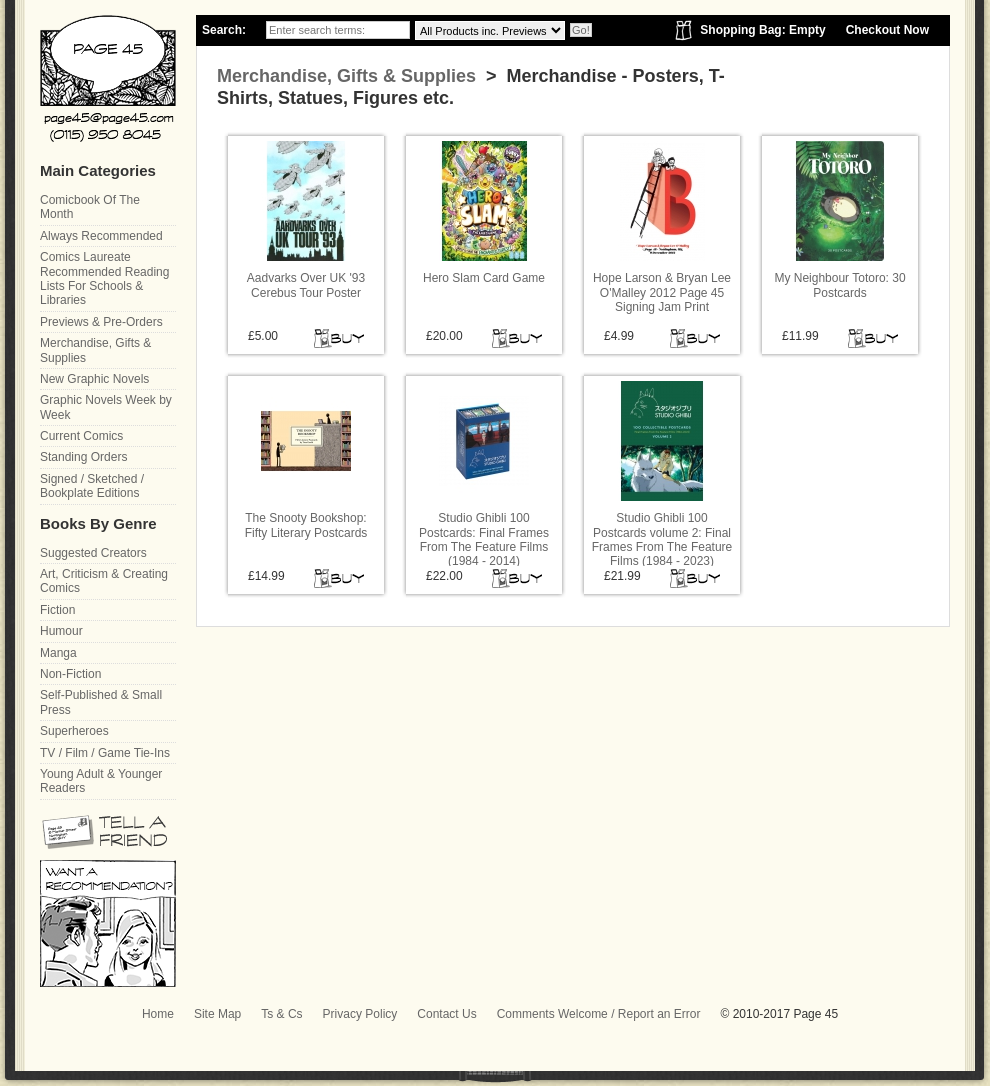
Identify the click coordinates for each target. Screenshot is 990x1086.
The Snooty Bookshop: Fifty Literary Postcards (306, 525)
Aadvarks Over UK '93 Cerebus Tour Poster (306, 285)
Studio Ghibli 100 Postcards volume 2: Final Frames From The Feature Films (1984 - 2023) (662, 539)
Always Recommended (101, 236)
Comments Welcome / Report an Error (599, 1014)
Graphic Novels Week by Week (106, 407)
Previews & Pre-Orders (101, 322)
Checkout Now (887, 30)
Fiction (57, 610)
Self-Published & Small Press (101, 702)
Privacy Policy (360, 1014)
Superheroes (74, 731)
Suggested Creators (93, 553)
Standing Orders (83, 457)
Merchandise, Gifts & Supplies (346, 76)
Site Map (217, 1014)
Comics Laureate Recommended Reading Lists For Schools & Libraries (104, 278)
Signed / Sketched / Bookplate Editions (92, 486)
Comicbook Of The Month (90, 207)
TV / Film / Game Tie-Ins (105, 753)
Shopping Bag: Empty (762, 30)
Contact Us (446, 1014)
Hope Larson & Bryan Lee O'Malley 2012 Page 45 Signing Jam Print (662, 292)
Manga (58, 653)
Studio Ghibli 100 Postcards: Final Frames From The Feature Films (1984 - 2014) (484, 539)
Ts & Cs (281, 1014)
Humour (61, 631)
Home (158, 1014)
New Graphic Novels (94, 379)
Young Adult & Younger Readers (101, 781)
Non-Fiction (70, 674)
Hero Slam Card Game (484, 278)
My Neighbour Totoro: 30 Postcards (839, 285)
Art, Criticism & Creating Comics (104, 581)
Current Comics (81, 436)
